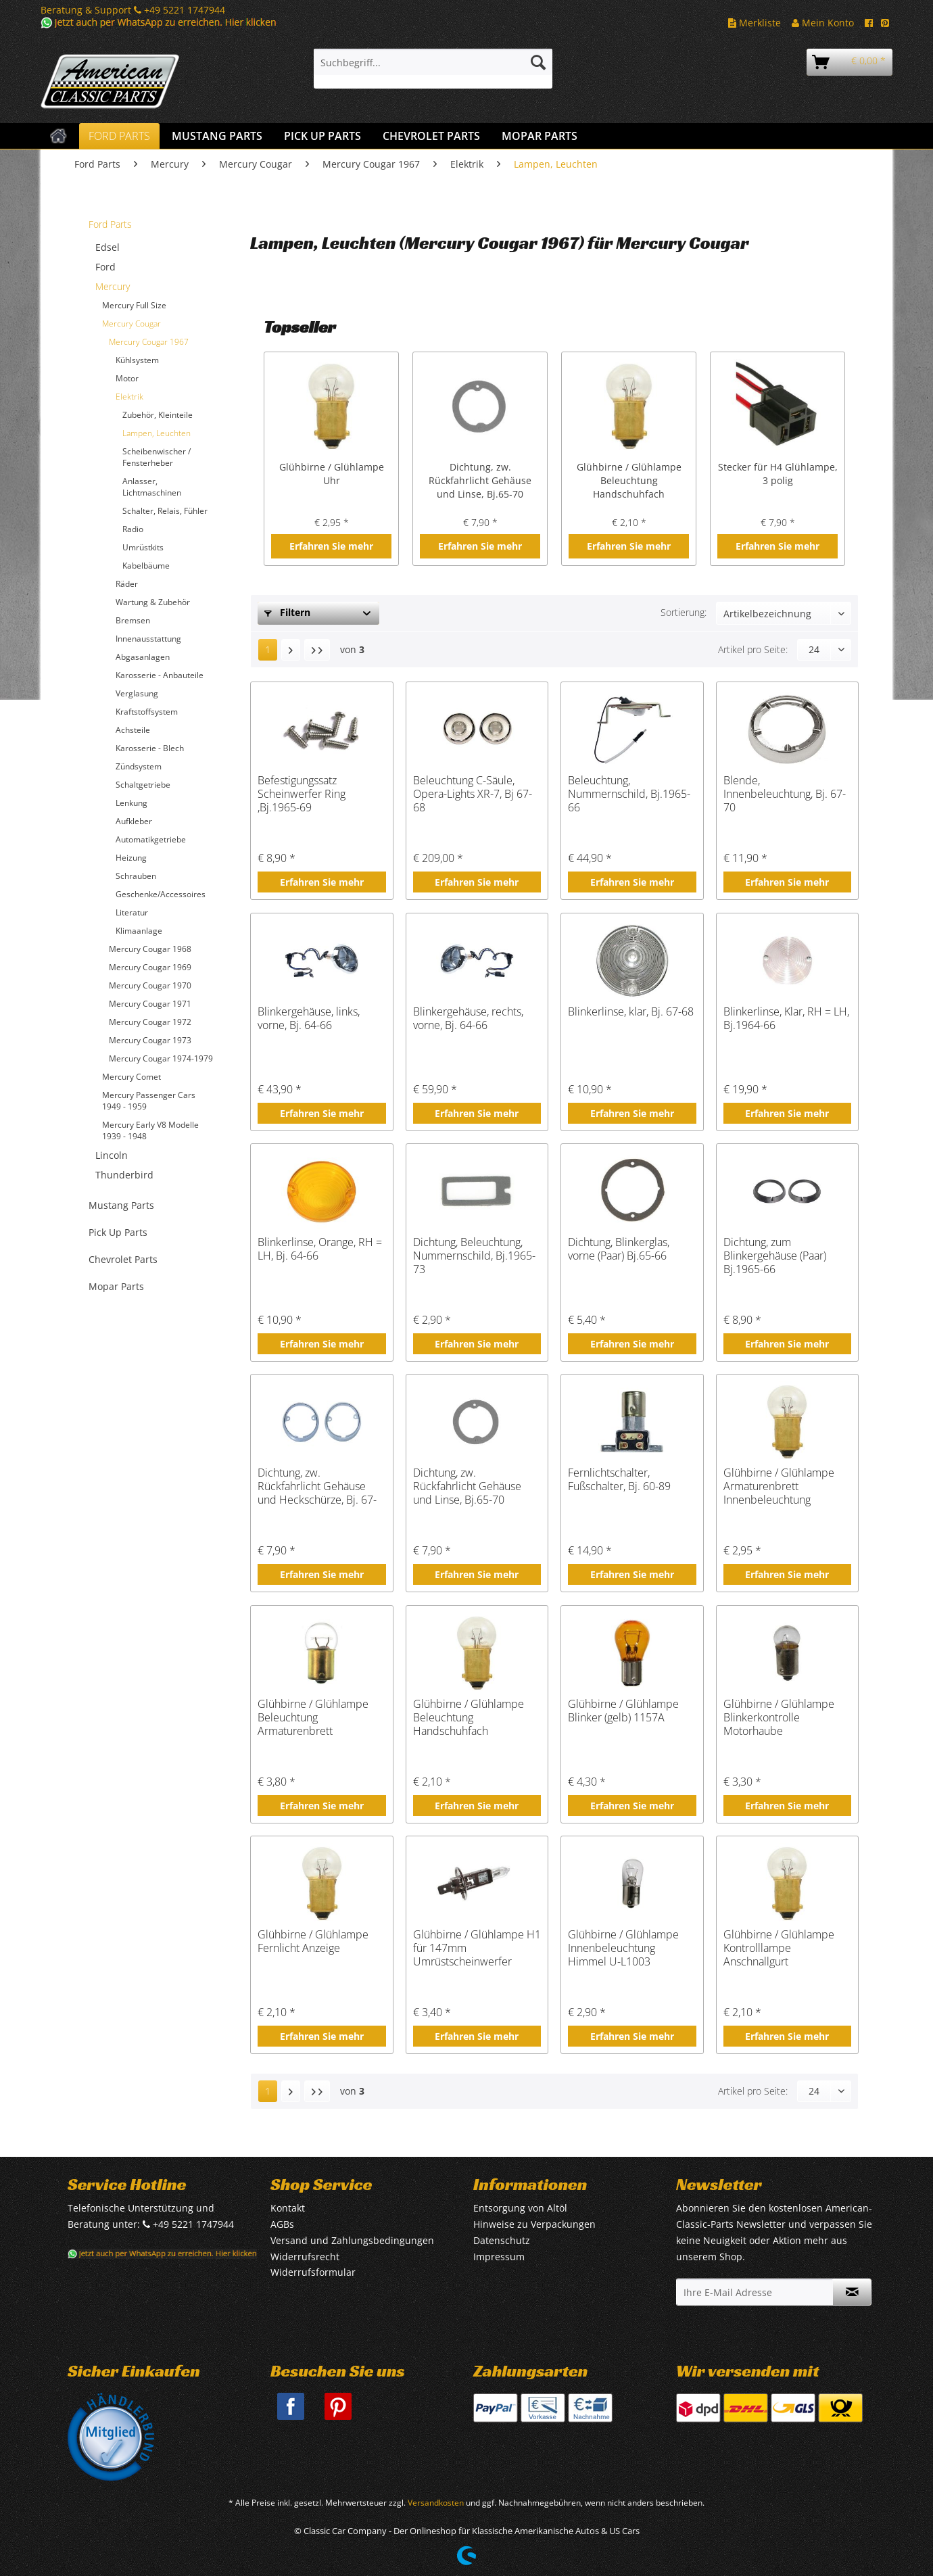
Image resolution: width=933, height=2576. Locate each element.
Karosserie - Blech (150, 748)
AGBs (282, 2224)
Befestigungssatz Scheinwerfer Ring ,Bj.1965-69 (301, 793)
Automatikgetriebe (151, 839)
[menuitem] (433, 69)
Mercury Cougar (131, 323)
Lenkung (131, 803)
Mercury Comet (131, 1076)
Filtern (287, 612)
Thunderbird (124, 1174)
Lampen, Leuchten (156, 433)
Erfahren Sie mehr (331, 546)
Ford (105, 266)
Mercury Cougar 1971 (150, 1003)
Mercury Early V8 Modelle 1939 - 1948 (150, 1130)
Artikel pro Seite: (753, 649)
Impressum (499, 2256)
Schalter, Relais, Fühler (165, 511)
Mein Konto (823, 22)
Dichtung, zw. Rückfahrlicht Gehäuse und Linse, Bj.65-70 (480, 480)
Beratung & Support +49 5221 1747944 (133, 9)
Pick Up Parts (118, 1232)
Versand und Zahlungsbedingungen (352, 2240)
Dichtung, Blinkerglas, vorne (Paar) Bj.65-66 (618, 1249)
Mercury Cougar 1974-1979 (161, 1058)
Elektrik (129, 396)
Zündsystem (139, 766)
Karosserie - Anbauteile (160, 675)
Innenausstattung (148, 638)
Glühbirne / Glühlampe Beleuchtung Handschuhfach (629, 480)
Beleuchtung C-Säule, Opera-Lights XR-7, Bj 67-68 (472, 793)
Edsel (107, 247)
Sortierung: (684, 612)
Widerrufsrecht (304, 2256)
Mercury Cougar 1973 (150, 1040)
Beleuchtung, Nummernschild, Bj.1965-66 (629, 793)
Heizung (131, 857)
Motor (127, 378)
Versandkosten (436, 2502)
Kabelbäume (146, 565)
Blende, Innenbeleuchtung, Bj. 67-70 (784, 793)
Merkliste (754, 22)
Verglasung (137, 693)
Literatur (132, 912)
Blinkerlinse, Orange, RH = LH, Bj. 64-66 (320, 1249)
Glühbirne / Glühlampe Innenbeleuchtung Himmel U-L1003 (623, 1948)
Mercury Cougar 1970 (150, 985)
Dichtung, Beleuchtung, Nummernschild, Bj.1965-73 (474, 1255)
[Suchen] (538, 62)
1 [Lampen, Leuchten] (267, 649)
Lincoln (111, 1155)
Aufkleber (134, 821)
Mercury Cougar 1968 (150, 949)
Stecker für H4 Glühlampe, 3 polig (778, 473)
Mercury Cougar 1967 (149, 342)
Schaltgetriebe (143, 784)
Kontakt (287, 2207)
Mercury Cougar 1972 (150, 1022)
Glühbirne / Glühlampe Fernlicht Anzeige (313, 1941)
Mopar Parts (116, 1286)
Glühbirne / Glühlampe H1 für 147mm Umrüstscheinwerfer (477, 1948)
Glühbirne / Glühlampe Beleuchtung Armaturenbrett (313, 1717)
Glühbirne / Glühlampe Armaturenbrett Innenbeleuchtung (778, 1486)
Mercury (112, 286)
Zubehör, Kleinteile (157, 415)
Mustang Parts (121, 1205)
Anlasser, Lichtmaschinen (151, 486)
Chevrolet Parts (123, 1259)
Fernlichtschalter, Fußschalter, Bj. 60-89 (619, 1480)
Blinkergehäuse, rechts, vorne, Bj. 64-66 (468, 1018)
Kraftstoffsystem (147, 711)
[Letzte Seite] (317, 650)
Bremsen (133, 620)
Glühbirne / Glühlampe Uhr (331, 473)
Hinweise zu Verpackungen (534, 2224)
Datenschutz (501, 2240)
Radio (132, 529)
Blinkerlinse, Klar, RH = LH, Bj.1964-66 (786, 1018)
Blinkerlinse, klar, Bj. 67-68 (631, 1012)
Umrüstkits (143, 547)
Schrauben (136, 876)
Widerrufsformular (313, 2272)
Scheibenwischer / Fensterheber (156, 457)
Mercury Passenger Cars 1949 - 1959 (148, 1100)
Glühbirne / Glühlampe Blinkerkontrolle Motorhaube (778, 1717)
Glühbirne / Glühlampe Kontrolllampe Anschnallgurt (778, 1948)
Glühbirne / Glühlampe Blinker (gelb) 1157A (623, 1711)
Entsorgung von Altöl (520, 2207)
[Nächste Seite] (290, 650)
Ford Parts (110, 224)
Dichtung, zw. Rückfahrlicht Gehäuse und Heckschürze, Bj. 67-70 (317, 1486)
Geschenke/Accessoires (161, 894)
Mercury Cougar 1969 (150, 967)
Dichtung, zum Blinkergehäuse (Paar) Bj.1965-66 (774, 1255)
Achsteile (133, 730)
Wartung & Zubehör (153, 602)
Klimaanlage (139, 930)
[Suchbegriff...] (433, 62)
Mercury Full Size (134, 305)
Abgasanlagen (143, 657)
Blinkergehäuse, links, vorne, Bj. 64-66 (309, 1018)
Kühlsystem (137, 360)
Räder (127, 584)
